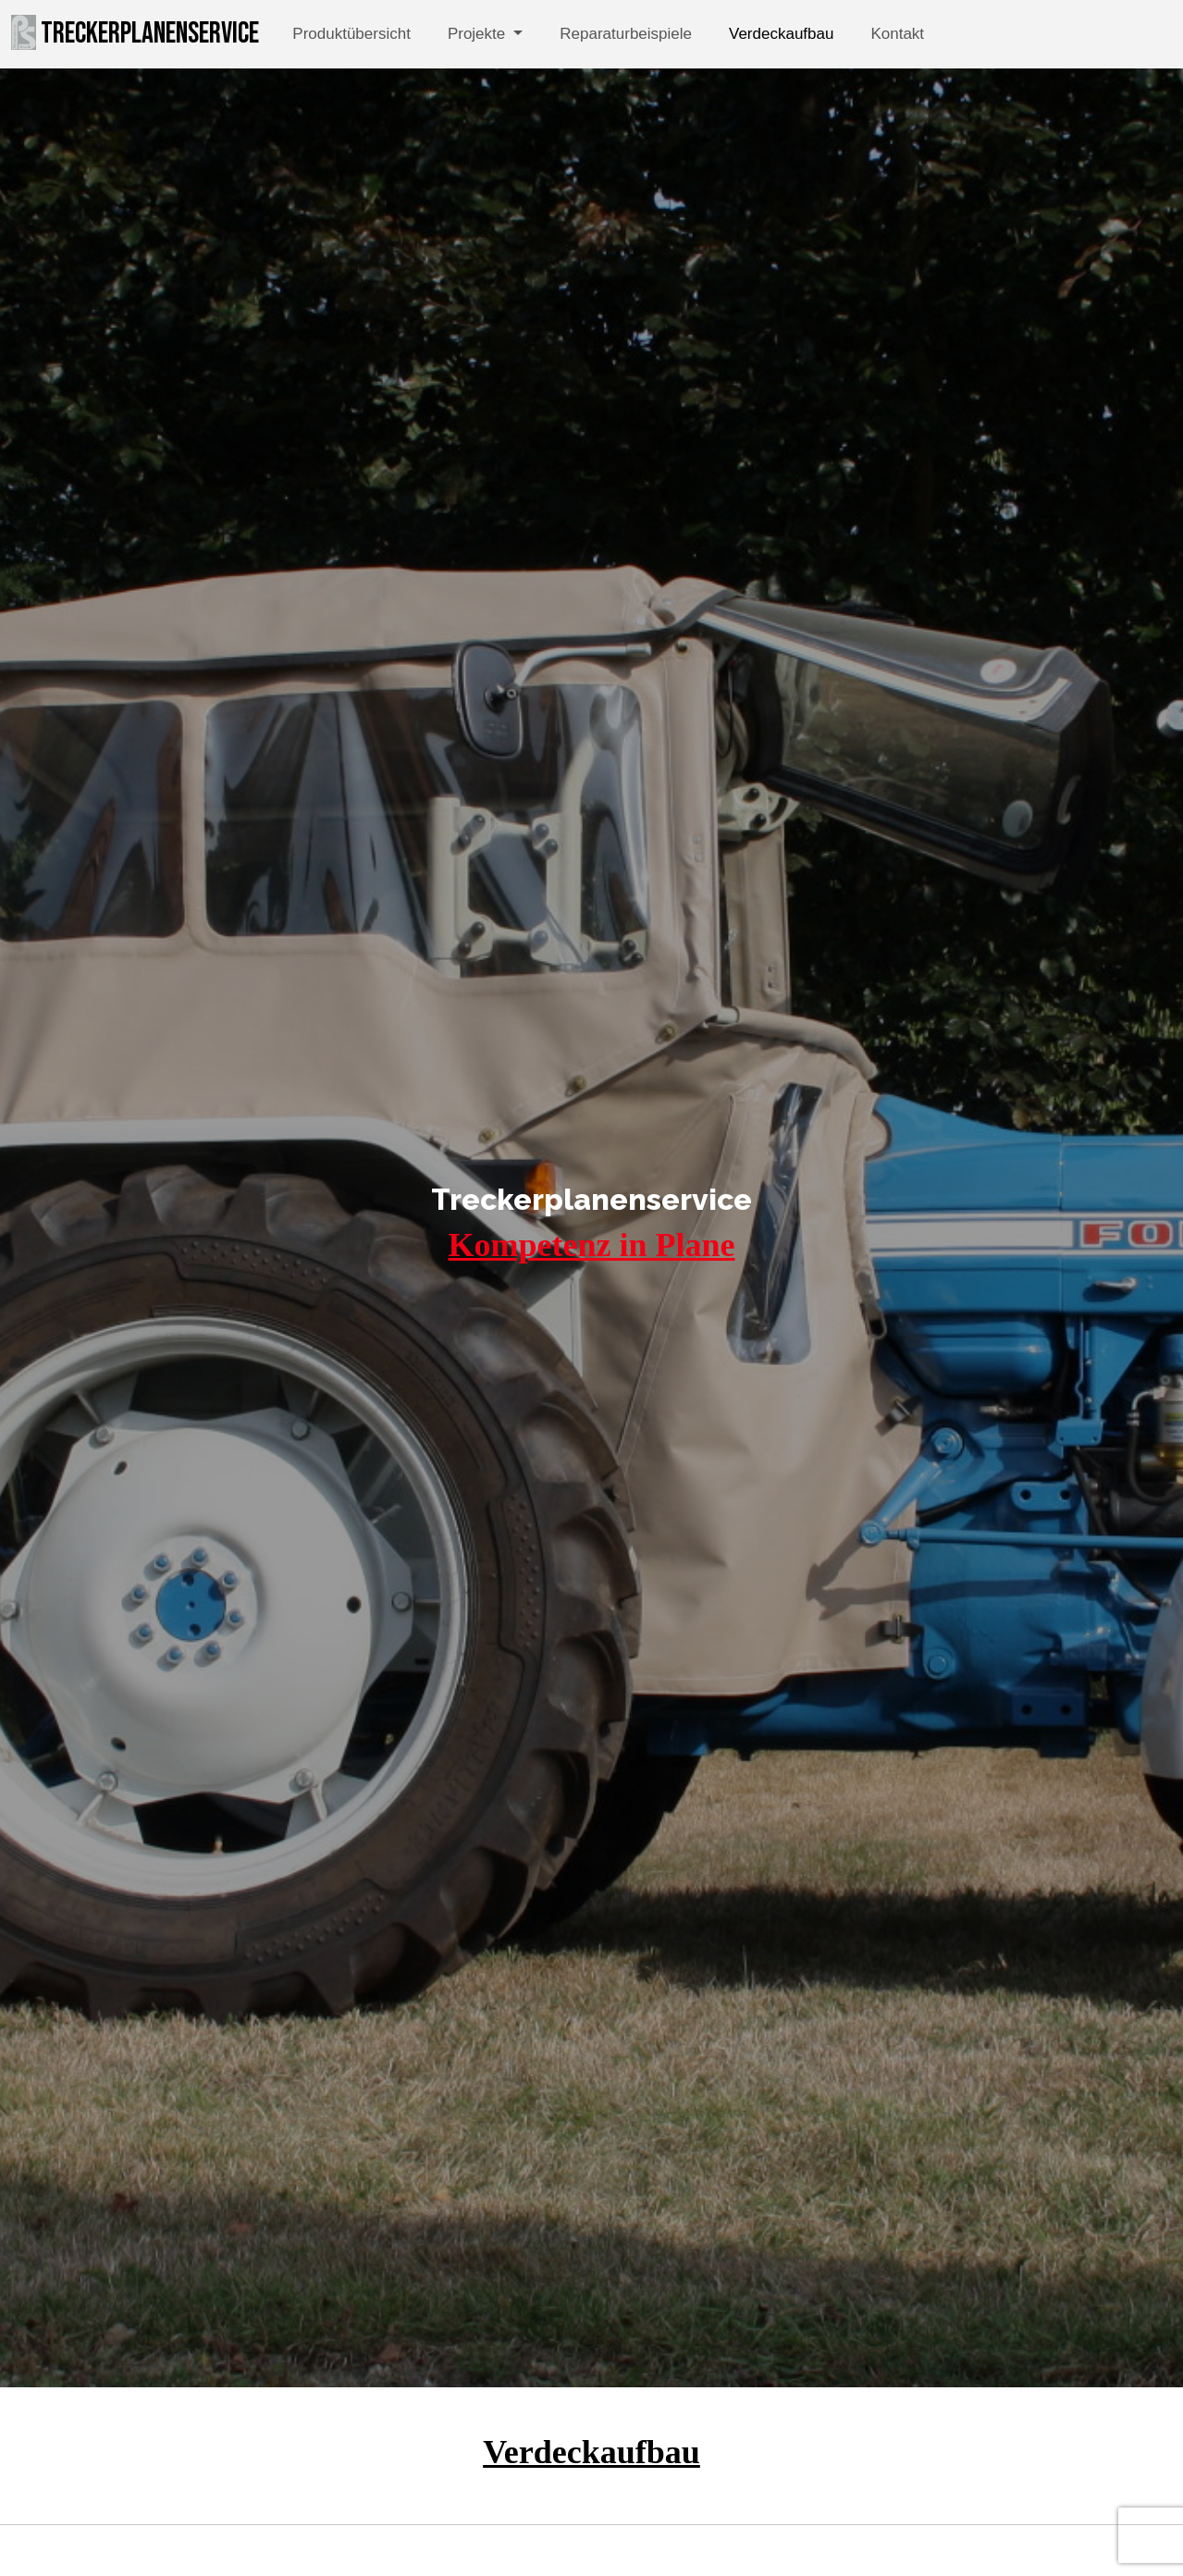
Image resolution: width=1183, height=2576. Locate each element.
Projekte (479, 34)
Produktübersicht (351, 34)
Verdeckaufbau (781, 34)
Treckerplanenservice (135, 33)
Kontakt (897, 34)
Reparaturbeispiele (626, 34)
